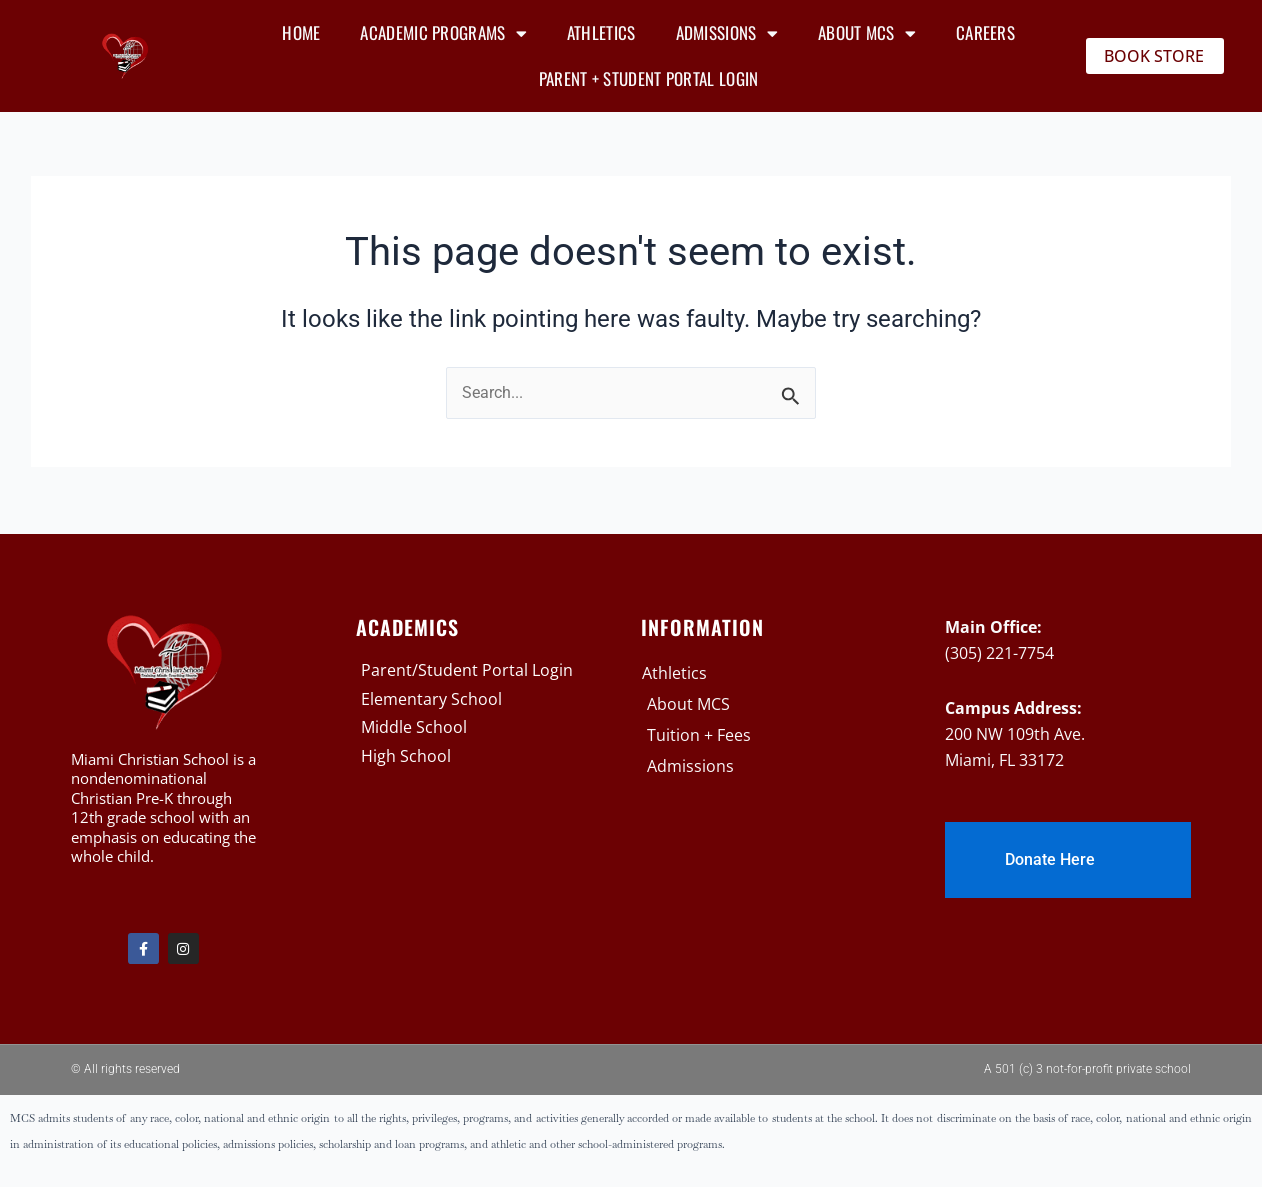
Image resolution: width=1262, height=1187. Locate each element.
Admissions (727, 33)
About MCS (867, 33)
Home (301, 32)
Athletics (601, 32)
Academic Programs (443, 33)
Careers (985, 32)
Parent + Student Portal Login (649, 78)
